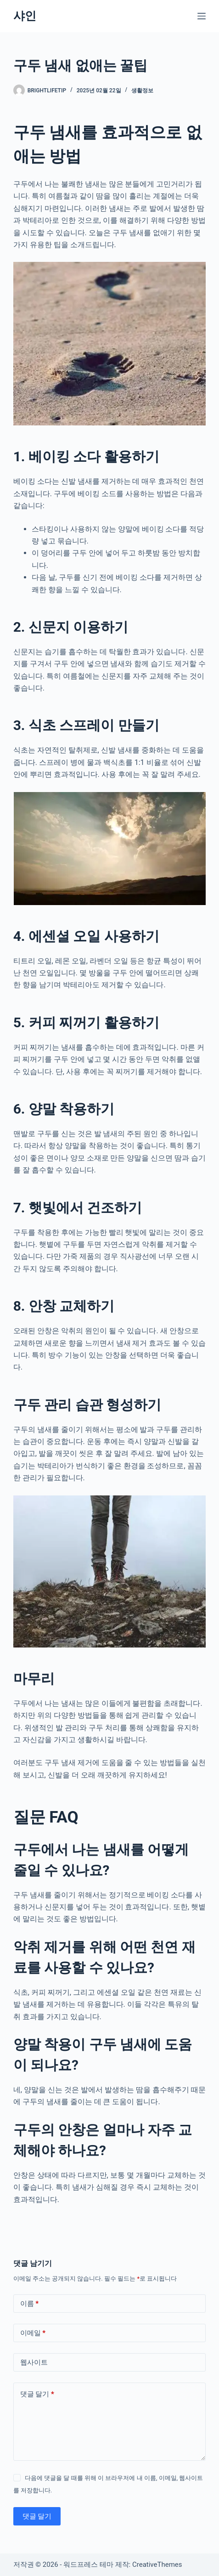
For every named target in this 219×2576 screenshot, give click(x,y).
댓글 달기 (37, 2394)
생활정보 (142, 90)
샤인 (24, 16)
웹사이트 (34, 2362)
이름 (29, 2304)
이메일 (33, 2333)
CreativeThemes (157, 2564)
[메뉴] (201, 16)
